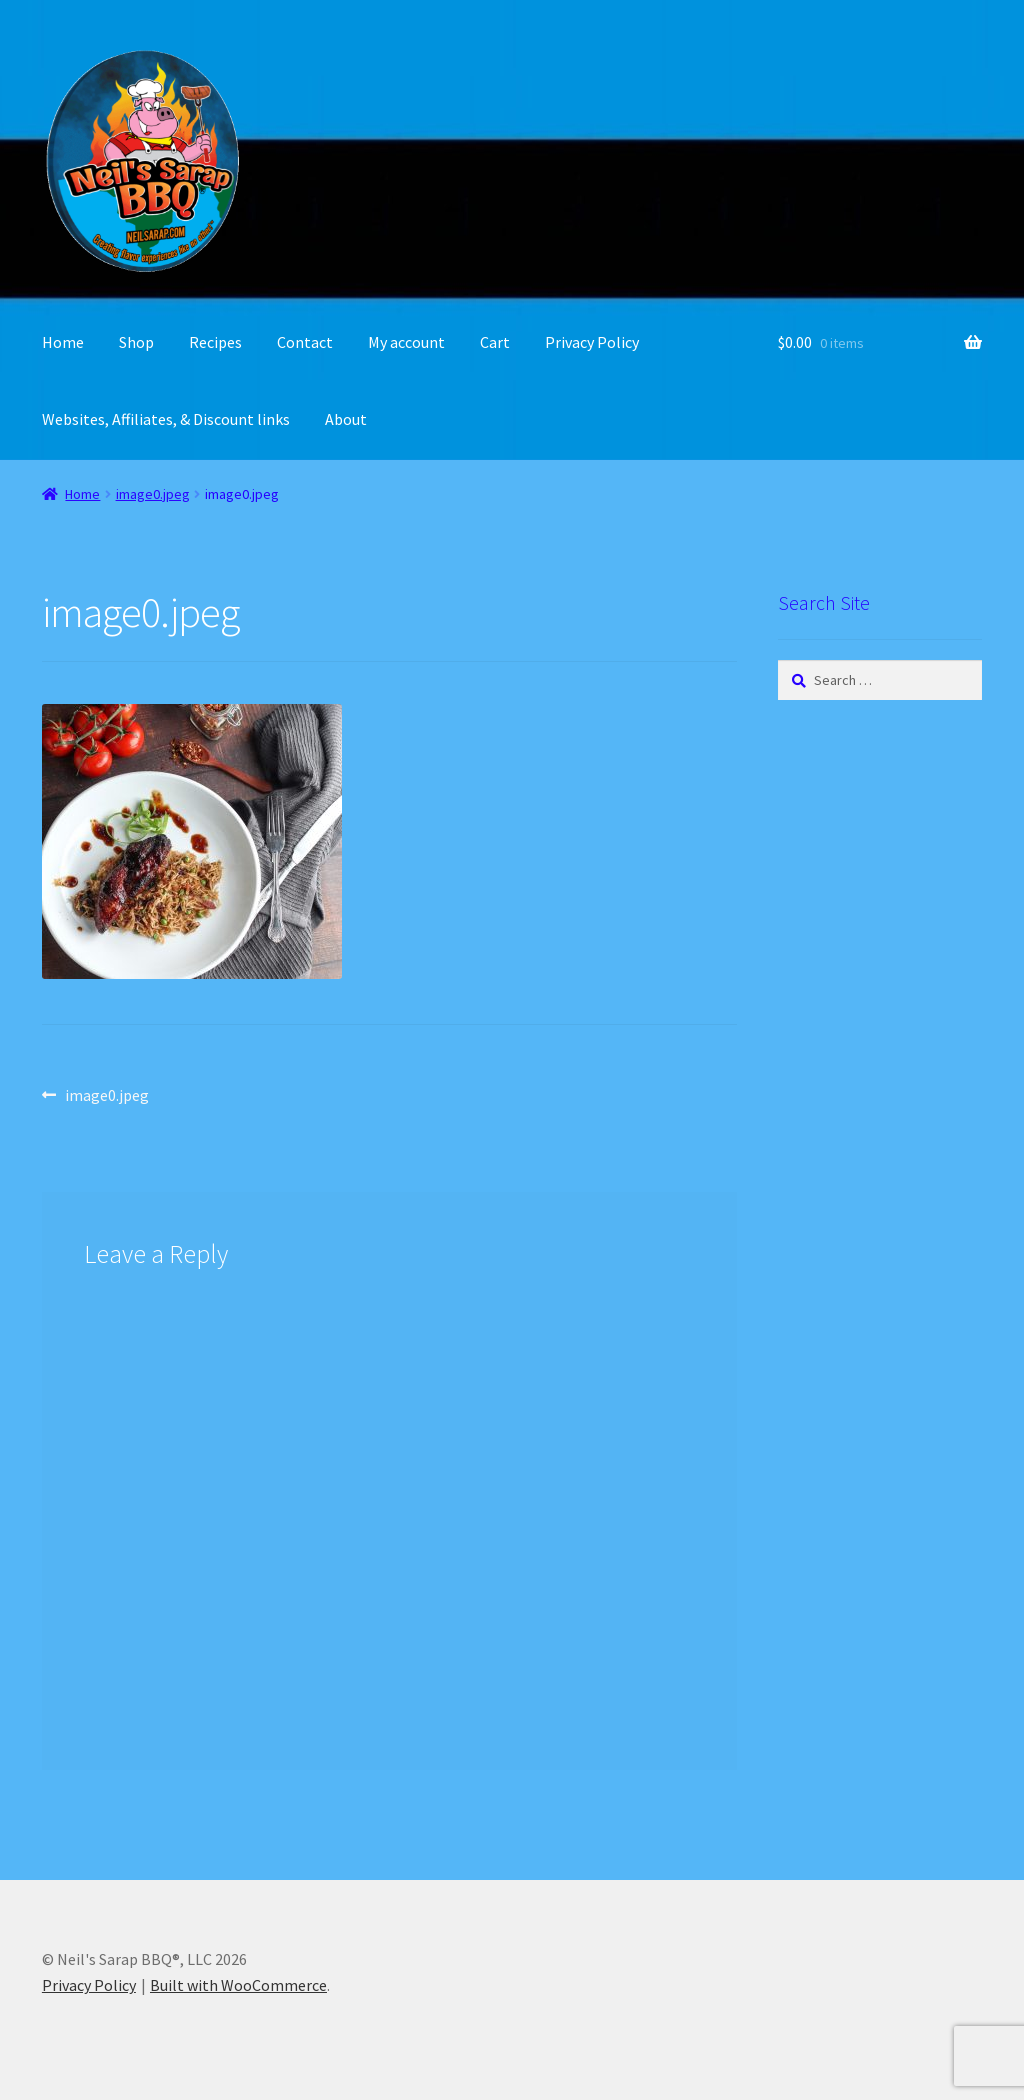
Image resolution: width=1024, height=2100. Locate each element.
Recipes (215, 342)
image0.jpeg (153, 494)
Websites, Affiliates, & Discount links (166, 419)
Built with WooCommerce (238, 1985)
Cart (495, 342)
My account (406, 342)
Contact (305, 342)
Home (63, 342)
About (346, 419)
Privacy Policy (592, 342)
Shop (136, 342)
